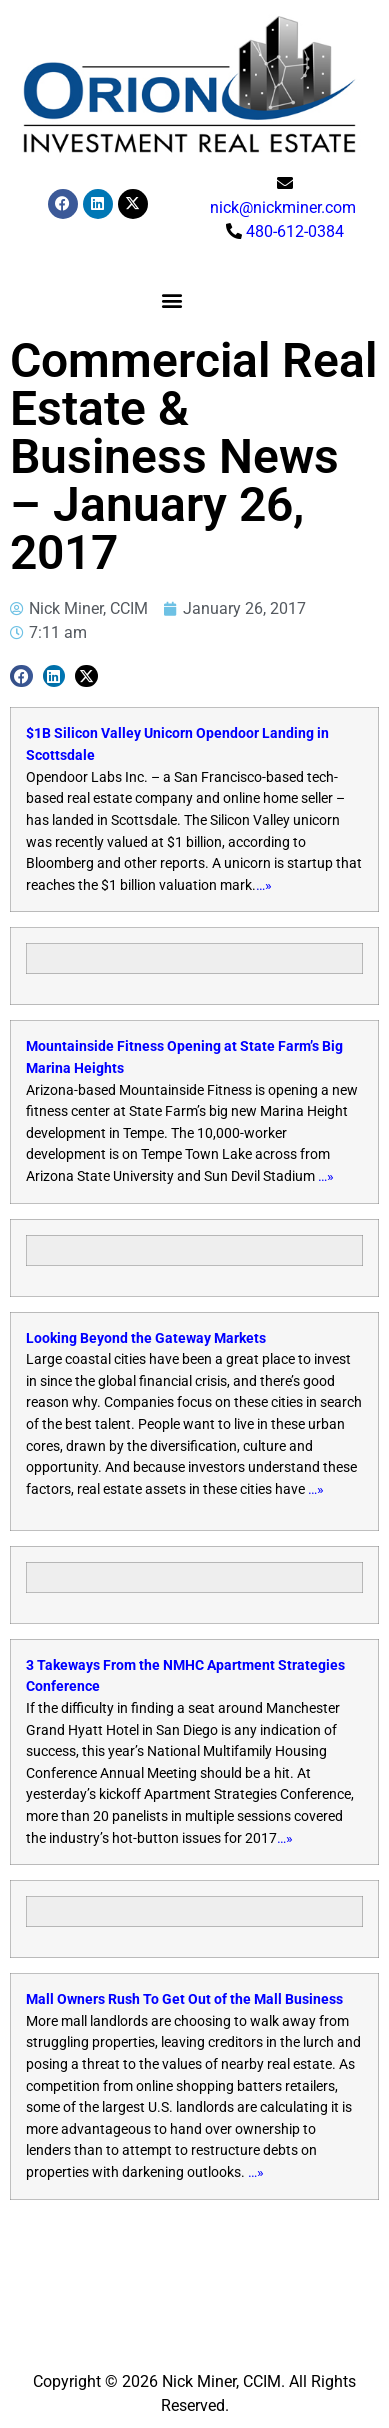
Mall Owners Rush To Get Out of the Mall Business (184, 1999)
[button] (172, 299)
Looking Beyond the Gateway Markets (146, 1338)
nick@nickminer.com (283, 207)
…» (264, 885)
